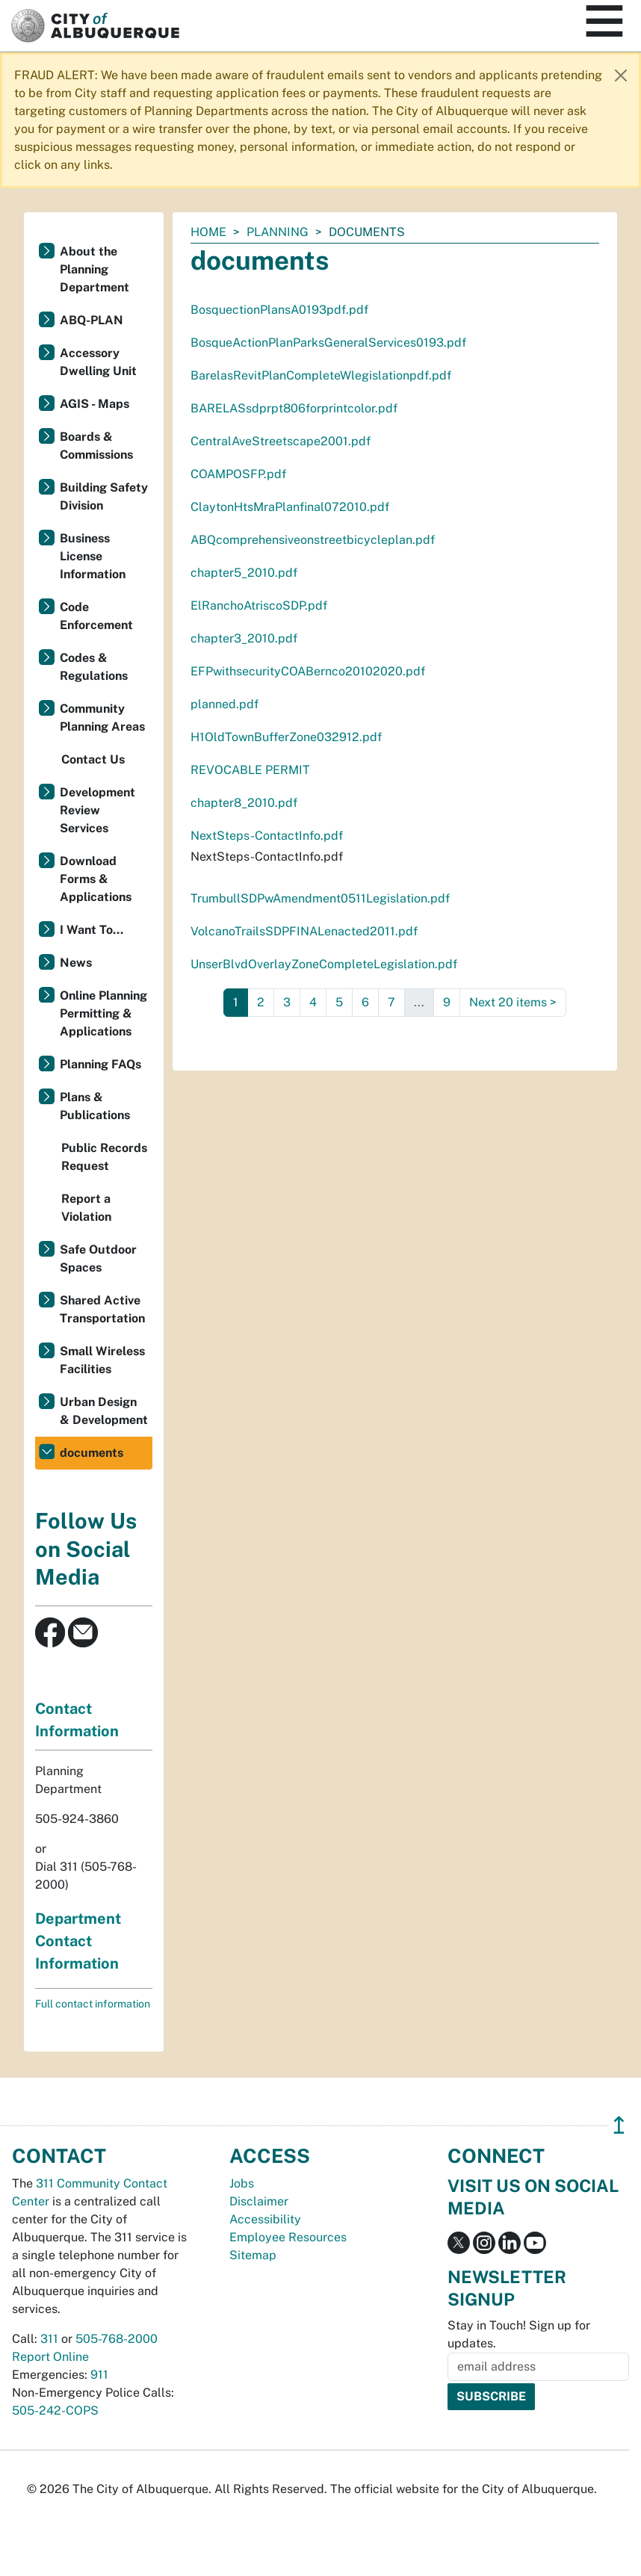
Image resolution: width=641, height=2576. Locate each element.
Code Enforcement (96, 616)
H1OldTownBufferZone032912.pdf (286, 737)
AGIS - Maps (94, 404)
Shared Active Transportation (102, 1309)
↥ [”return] (619, 2125)
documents (91, 1453)
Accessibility (265, 2219)
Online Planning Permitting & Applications (103, 1013)
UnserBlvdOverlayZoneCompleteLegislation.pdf (324, 964)
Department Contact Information (78, 1941)
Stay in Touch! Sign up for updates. (519, 2334)
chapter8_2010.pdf (244, 803)
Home (208, 232)
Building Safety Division (104, 496)
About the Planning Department (94, 269)
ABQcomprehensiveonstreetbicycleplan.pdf (313, 540)
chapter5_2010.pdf (244, 573)
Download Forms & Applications (95, 879)
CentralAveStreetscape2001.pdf (281, 441)
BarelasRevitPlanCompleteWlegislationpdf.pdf (321, 375)
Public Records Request (104, 1157)
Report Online (50, 2357)
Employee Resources (288, 2237)
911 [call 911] (99, 2375)
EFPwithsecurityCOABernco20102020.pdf (308, 671)
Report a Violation (86, 1208)
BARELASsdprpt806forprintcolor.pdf (294, 408)
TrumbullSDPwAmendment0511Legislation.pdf (320, 898)
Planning (278, 232)
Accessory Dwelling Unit (98, 362)
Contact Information (77, 1720)
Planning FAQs (100, 1064)
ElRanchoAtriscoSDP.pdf (259, 605)
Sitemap (252, 2255)
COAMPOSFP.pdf (238, 474)
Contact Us (93, 759)
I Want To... (91, 930)
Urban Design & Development (104, 1411)
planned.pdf (224, 704)
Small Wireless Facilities (102, 1360)
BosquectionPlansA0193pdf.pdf (279, 310)
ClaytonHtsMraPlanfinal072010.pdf (290, 507)
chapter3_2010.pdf (244, 638)
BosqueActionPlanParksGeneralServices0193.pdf (328, 342)
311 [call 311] (49, 2339)
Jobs (241, 2183)
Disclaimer (258, 2201)
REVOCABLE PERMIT (250, 770)
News (76, 963)
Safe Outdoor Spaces (98, 1258)
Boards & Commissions (96, 446)
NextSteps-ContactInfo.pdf (267, 836)
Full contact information (92, 2004)
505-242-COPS (55, 2410)
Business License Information (93, 556)
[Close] (621, 75)
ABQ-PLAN (91, 320)
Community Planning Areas (102, 718)
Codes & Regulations (94, 667)
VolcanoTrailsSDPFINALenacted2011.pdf (304, 931)
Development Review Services (97, 810)
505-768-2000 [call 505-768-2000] (116, 2339)
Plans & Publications (95, 1106)
